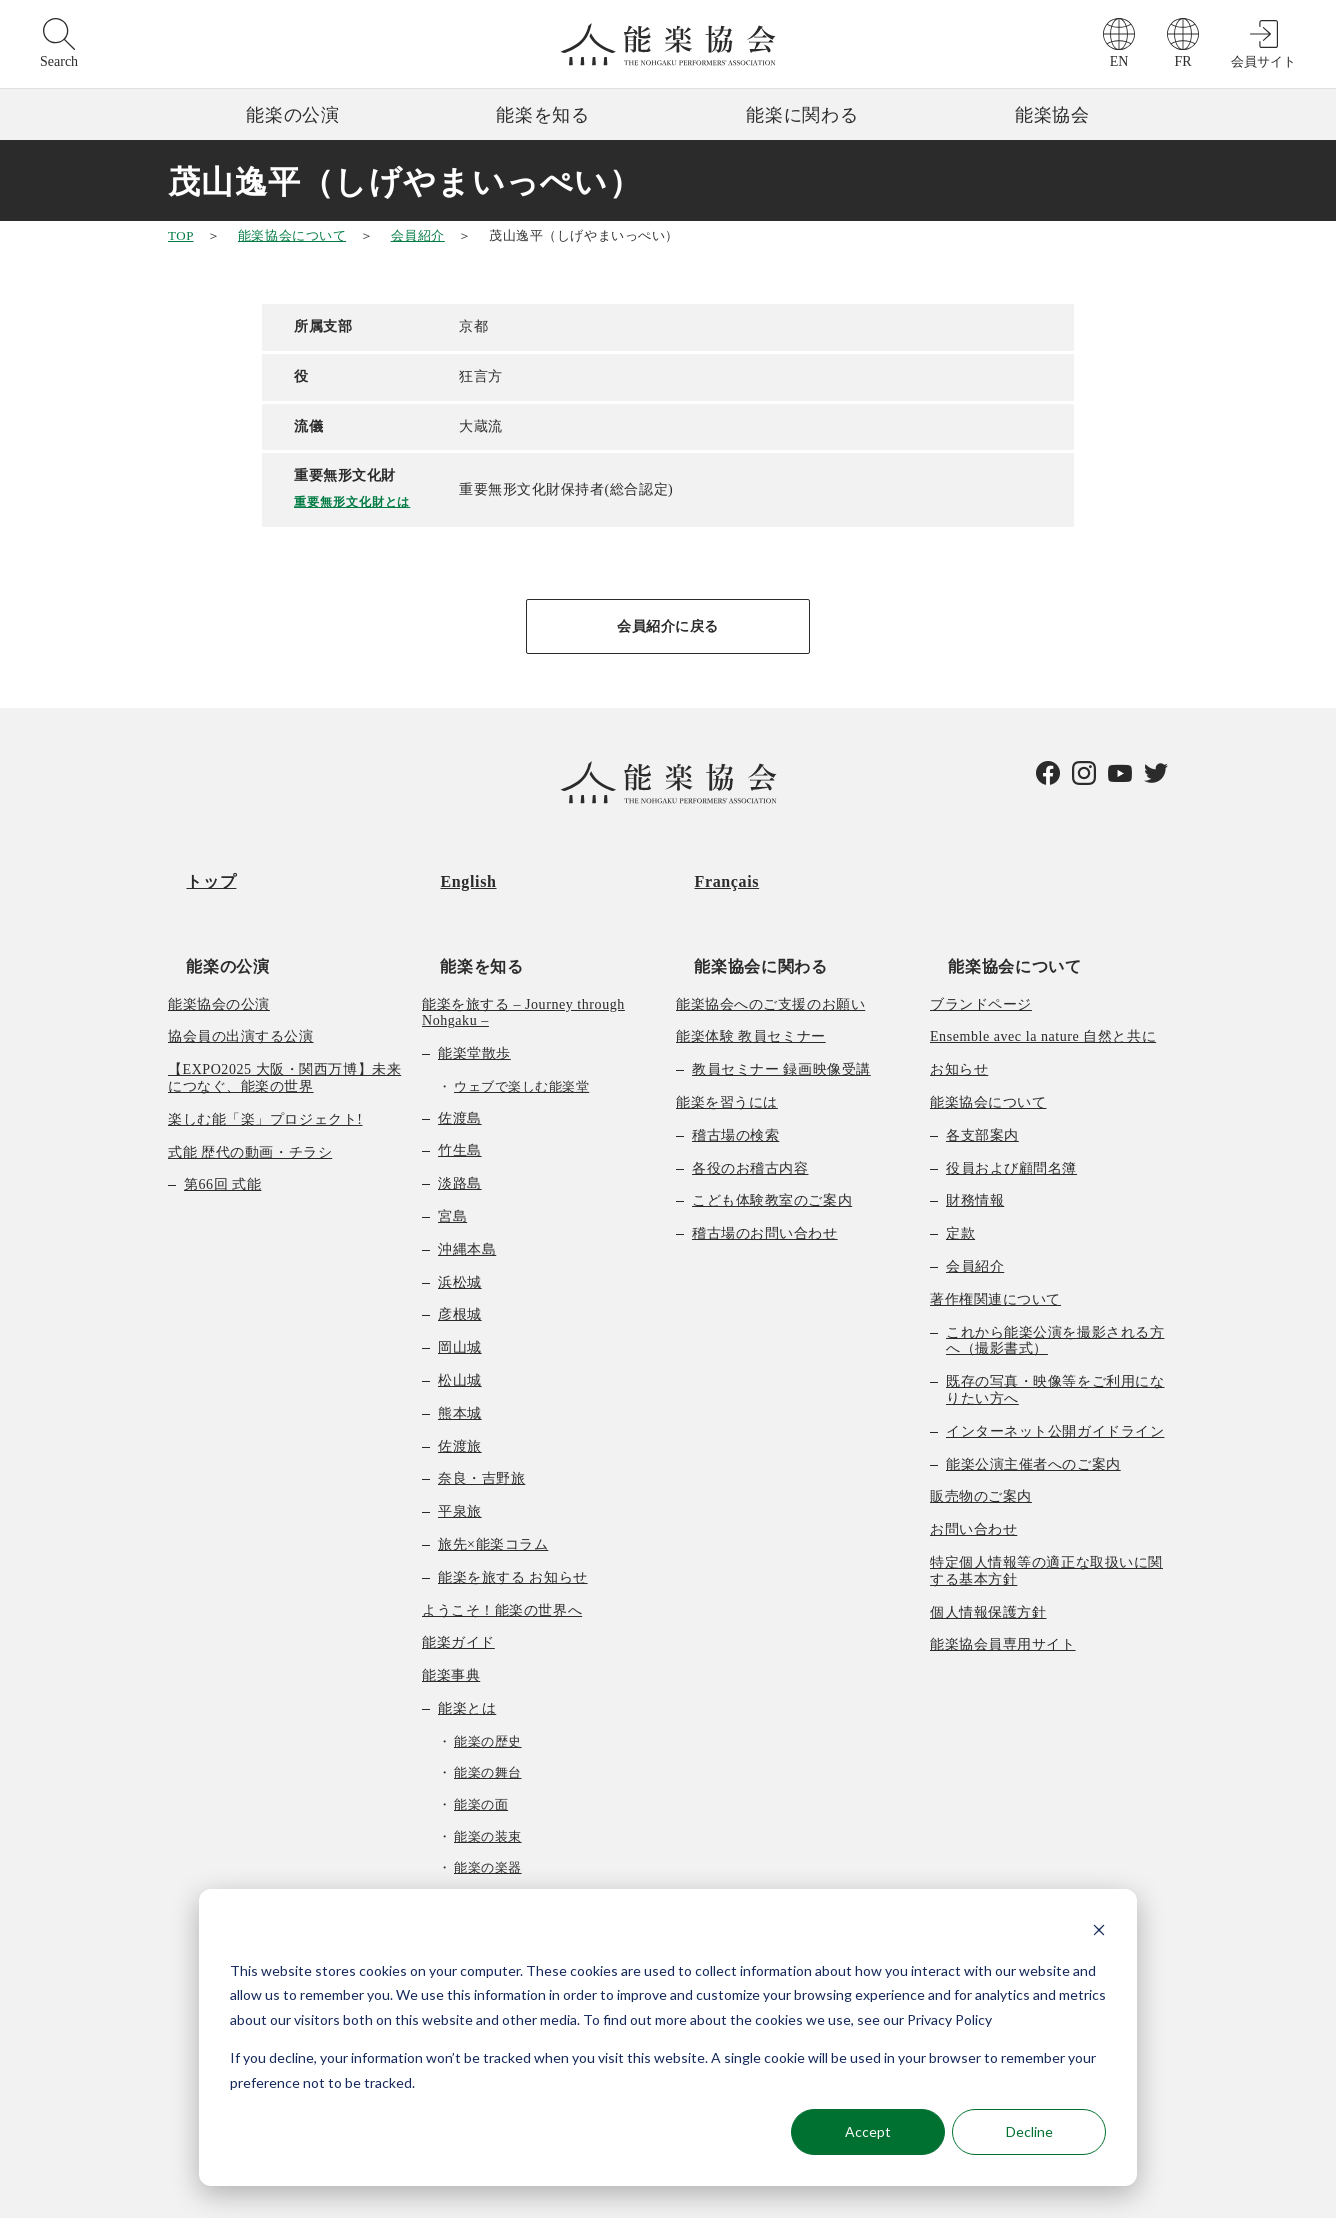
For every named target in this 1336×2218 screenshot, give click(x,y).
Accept (868, 2131)
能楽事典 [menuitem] (451, 1623)
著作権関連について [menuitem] (995, 1247)
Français (708, 864)
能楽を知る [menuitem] (463, 913)
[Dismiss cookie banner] (1099, 1932)
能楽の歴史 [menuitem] (488, 1689)
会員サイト (1263, 61)
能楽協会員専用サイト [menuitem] (1003, 1593)
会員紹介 (418, 235)
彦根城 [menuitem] (460, 1263)
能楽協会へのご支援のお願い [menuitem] (770, 952)
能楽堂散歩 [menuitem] (474, 1001)
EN (1119, 61)
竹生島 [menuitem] (460, 1099)
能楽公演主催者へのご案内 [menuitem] (1033, 1412)
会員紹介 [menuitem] (975, 1214)
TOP (180, 235)
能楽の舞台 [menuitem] (488, 1721)
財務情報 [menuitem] (975, 1149)
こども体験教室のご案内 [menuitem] (772, 1149)
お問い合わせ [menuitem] (973, 1477)
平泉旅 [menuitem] (460, 1459)
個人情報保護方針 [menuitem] (988, 1560)
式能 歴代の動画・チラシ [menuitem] (250, 1100)
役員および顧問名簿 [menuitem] (1011, 1116)
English (450, 864)
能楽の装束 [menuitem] (488, 1784)
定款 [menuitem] (960, 1181)
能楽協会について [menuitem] (996, 913)
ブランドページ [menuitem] (981, 952)
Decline (1029, 2131)
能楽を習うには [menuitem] (727, 1050)
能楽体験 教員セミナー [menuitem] (751, 985)
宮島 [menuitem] (452, 1164)
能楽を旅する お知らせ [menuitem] (513, 1525)
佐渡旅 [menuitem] (460, 1394)
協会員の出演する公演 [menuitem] (241, 985)
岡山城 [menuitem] (460, 1295)
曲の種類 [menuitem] (467, 1879)
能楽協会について (292, 235)
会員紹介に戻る (668, 626)
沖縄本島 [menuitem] (467, 1197)
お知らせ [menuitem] (959, 1017)
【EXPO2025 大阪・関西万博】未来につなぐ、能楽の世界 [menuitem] (284, 1026)
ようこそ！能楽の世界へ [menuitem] (502, 1558)
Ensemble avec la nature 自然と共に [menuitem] (1043, 985)
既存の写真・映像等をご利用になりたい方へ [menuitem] (1055, 1338)
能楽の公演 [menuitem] (209, 913)
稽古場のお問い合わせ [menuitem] (765, 1181)
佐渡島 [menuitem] (460, 1066)
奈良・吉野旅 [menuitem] (481, 1427)
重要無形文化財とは (359, 500)
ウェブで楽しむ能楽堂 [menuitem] (521, 1034)
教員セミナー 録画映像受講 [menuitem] (781, 1017)
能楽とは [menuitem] (467, 1656)
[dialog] (668, 2037)
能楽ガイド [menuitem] (458, 1591)
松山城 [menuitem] (460, 1328)
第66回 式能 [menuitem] (222, 1133)
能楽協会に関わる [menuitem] (742, 913)
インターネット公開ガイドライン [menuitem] (1055, 1379)
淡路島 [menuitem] (460, 1131)
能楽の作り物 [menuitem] (494, 1847)
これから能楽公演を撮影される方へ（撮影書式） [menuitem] (1055, 1289)
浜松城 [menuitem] (460, 1230)
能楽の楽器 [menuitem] (488, 1815)
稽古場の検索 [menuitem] (735, 1083)
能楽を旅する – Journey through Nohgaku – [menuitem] (523, 961)
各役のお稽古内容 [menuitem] (750, 1116)
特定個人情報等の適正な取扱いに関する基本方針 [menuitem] (1046, 1519)
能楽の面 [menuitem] (481, 1752)
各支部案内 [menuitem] (982, 1083)
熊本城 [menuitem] (460, 1361)
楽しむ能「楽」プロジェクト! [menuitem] (265, 1067)
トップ (193, 864)
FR (1182, 61)
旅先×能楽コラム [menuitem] (493, 1492)
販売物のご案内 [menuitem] (981, 1445)
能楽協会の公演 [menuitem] (219, 952)
